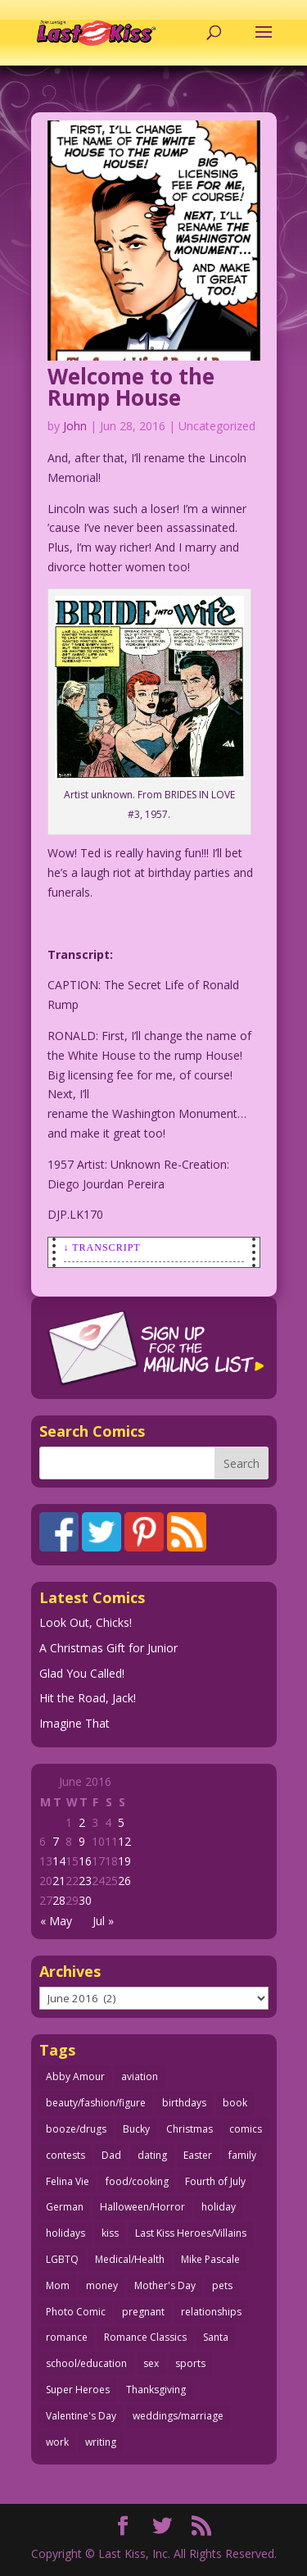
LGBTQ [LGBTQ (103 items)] (62, 2259)
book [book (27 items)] (235, 2103)
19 (124, 1861)
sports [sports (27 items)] (190, 2363)
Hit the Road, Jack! (87, 1698)
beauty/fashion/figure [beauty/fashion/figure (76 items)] (96, 2103)
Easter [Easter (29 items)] (197, 2155)
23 (85, 1880)
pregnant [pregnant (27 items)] (143, 2312)
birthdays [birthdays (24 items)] (184, 2103)
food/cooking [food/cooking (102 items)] (137, 2181)
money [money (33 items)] (102, 2285)
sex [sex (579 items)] (151, 2363)
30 (85, 1900)
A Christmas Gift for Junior (108, 1648)
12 (124, 1841)
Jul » (103, 1921)
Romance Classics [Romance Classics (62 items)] (145, 2337)
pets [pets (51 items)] (222, 2285)
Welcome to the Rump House (130, 386)
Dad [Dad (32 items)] (111, 2155)
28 (58, 1900)
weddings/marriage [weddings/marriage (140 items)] (178, 2416)
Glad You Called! (81, 1673)
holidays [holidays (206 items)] (65, 2233)
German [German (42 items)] (65, 2207)
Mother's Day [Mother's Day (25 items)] (165, 2285)
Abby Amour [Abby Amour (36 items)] (75, 2076)
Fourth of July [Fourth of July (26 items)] (215, 2181)
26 (124, 1880)
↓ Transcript (102, 1247)
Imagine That (74, 1723)
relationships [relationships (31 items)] (211, 2312)
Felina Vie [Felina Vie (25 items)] (67, 2181)
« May (56, 1921)
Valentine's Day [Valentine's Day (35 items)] (81, 2416)
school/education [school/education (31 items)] (86, 2363)
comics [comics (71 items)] (245, 2129)
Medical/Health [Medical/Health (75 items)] (130, 2259)
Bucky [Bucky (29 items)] (136, 2129)
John (75, 426)
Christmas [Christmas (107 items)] (189, 2129)
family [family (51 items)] (242, 2155)
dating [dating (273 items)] (152, 2155)
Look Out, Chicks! (85, 1622)
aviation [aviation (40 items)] (139, 2076)
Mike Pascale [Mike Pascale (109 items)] (210, 2259)
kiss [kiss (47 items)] (110, 2233)
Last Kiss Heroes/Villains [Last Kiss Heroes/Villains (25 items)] (190, 2233)
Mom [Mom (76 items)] (58, 2285)
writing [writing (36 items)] (100, 2442)
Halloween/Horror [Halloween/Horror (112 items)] (142, 2207)
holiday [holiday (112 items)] (218, 2207)
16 (85, 1861)
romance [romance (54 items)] (67, 2337)
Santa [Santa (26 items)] (215, 2337)
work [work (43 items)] (57, 2442)
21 (58, 1880)
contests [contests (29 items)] (65, 2155)
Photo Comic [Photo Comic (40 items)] (76, 2312)
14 (58, 1861)
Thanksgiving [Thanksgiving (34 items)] (156, 2390)
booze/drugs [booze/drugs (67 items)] (76, 2129)
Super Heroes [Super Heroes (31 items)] (78, 2390)
